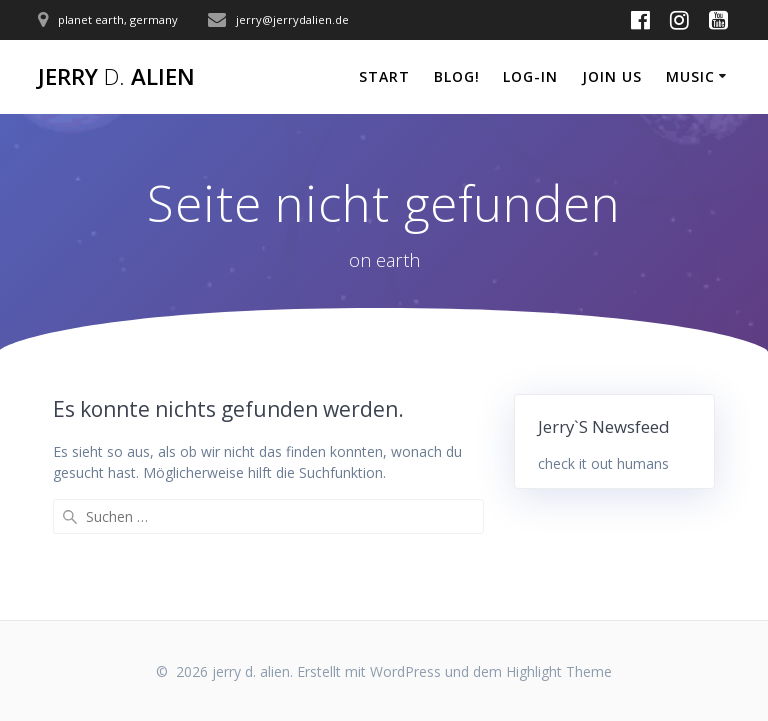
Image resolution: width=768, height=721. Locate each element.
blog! (457, 76)
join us (612, 76)
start (384, 76)
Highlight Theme (559, 671)
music (690, 76)
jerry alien (116, 77)
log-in (530, 76)
